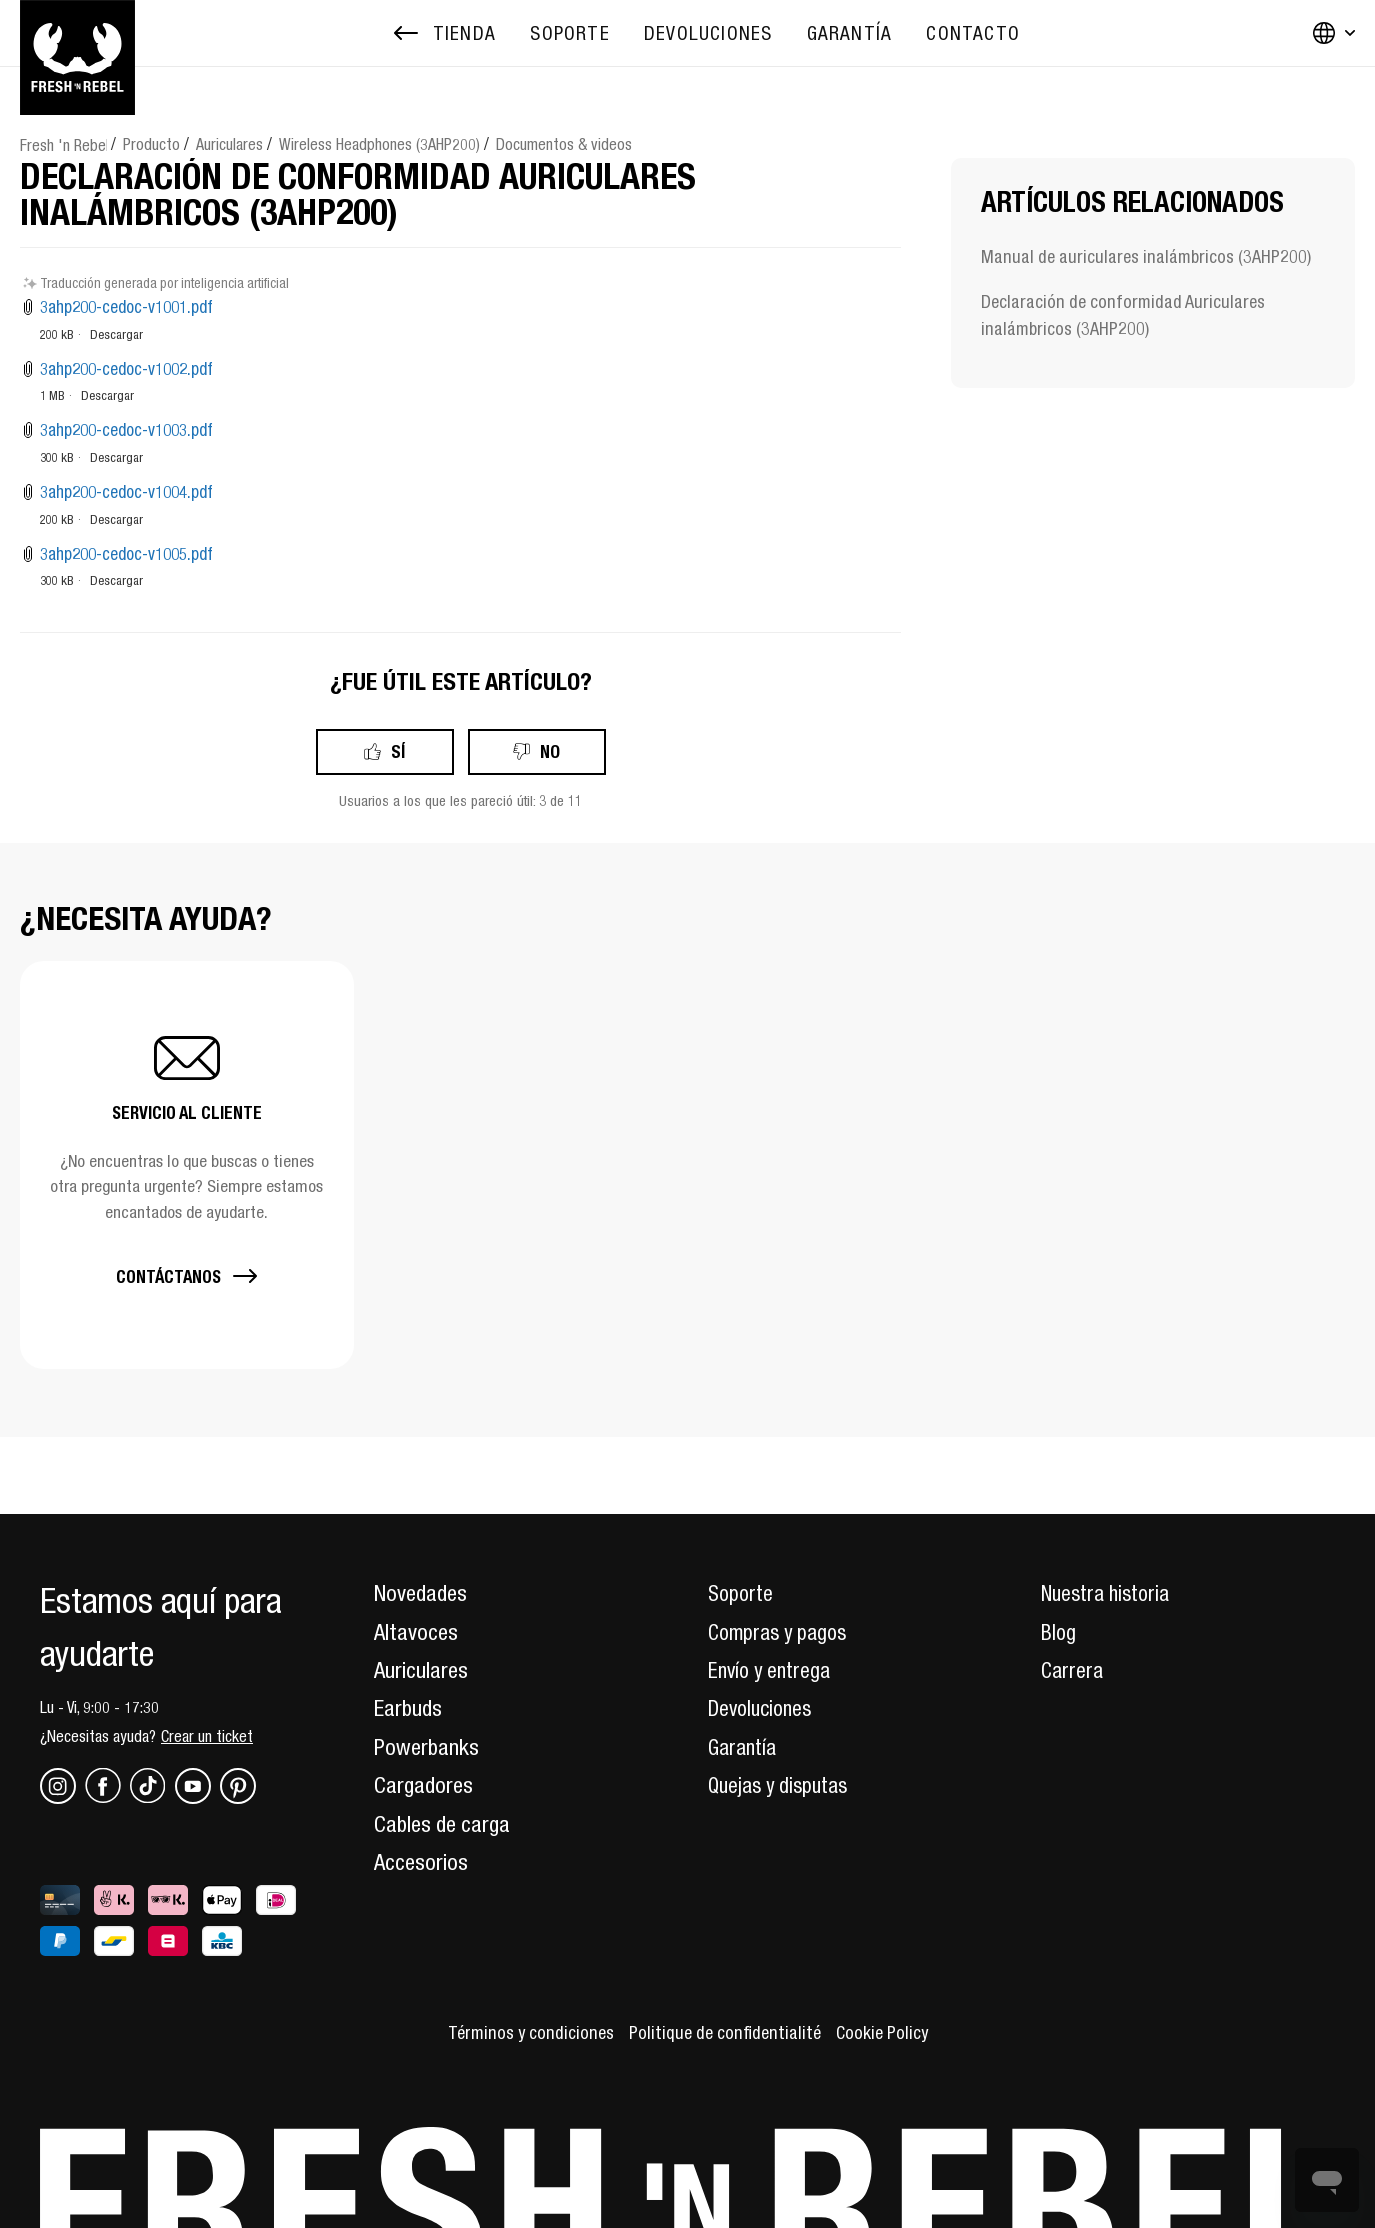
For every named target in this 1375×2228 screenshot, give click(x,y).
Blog (1059, 1632)
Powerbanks (426, 1747)
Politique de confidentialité (726, 2032)
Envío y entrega (772, 1670)
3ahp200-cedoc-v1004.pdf (126, 492)
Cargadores (423, 1785)
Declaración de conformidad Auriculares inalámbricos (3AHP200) (1123, 315)
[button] (187, 1164)
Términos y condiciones (523, 2032)
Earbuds (408, 1708)
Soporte (742, 1593)
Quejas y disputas (783, 1785)
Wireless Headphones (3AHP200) (379, 144)
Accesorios (421, 1862)
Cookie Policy (890, 2032)
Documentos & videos (564, 144)
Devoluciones (763, 1708)
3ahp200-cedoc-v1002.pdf (126, 369)
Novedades (420, 1593)
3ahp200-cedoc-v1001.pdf (126, 307)
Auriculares (229, 144)
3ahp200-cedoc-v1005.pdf (126, 554)
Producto (151, 144)
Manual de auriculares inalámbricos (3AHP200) (1146, 256)
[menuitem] (569, 33)
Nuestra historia (1110, 1593)
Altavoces (416, 1632)
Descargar (116, 334)
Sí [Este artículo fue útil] (398, 751)
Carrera (1073, 1670)
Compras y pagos (782, 1632)
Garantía (745, 1747)
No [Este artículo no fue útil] (550, 751)
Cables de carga (442, 1824)
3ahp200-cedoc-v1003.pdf (126, 430)
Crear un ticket (207, 1736)
